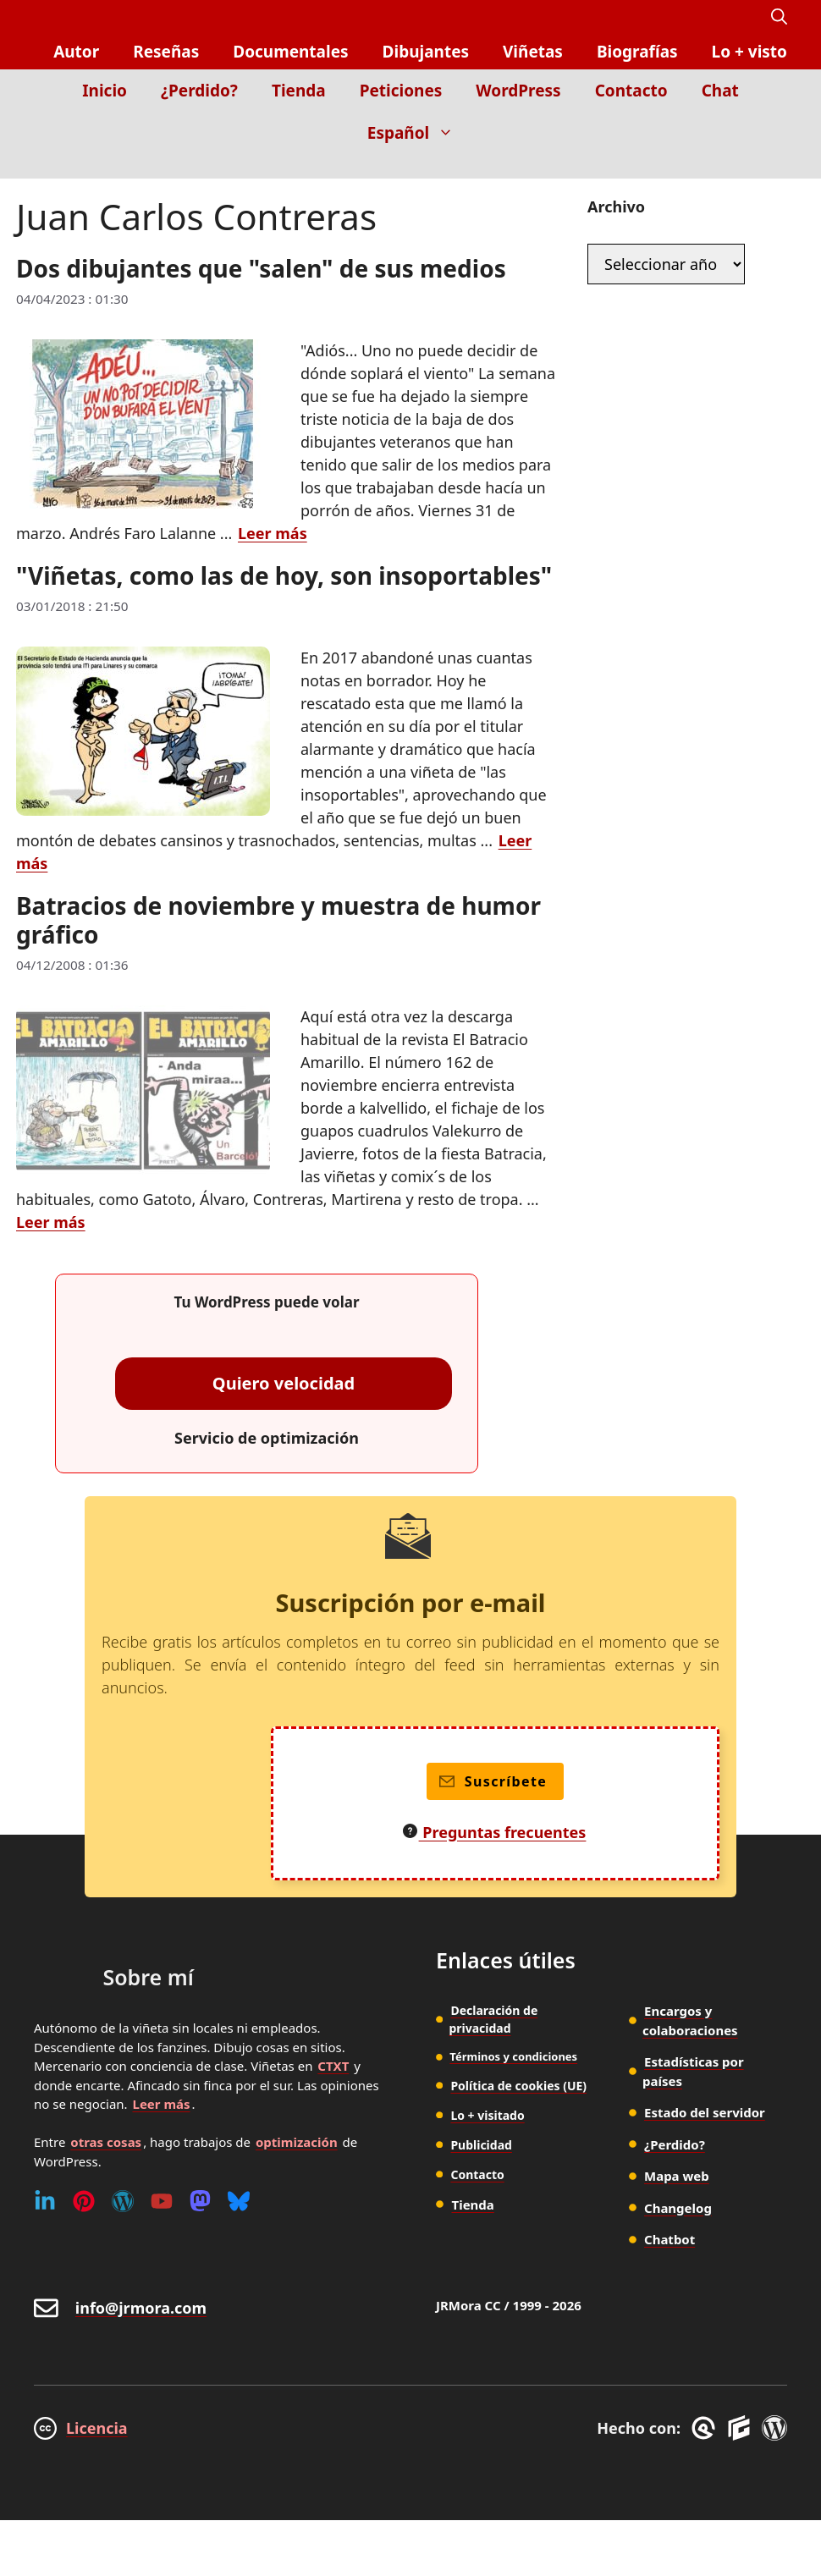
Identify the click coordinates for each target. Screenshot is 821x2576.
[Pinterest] (84, 2201)
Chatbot (669, 2239)
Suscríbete (493, 1781)
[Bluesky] (239, 2201)
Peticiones (401, 91)
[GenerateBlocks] (742, 2428)
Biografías (637, 52)
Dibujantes (426, 52)
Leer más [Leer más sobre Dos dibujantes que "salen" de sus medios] (272, 533)
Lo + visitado (487, 2115)
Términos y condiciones (513, 2056)
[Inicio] (775, 166)
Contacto (631, 91)
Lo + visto (749, 52)
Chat (720, 91)
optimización (297, 2141)
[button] (779, 17)
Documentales (290, 52)
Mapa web (676, 2175)
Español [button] (419, 133)
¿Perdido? (199, 91)
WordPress (518, 91)
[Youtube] (162, 2201)
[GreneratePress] (706, 2428)
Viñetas (533, 52)
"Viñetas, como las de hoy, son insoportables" (284, 575)
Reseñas (166, 52)
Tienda (299, 91)
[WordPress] (123, 2201)
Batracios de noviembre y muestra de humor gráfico (278, 919)
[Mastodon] (200, 2201)
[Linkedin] (45, 2201)
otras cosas (105, 2141)
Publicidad (481, 2145)
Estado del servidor (704, 2112)
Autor (76, 52)
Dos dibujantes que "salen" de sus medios (261, 268)
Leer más (161, 2103)
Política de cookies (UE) (518, 2086)
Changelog (678, 2207)
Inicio (104, 91)
